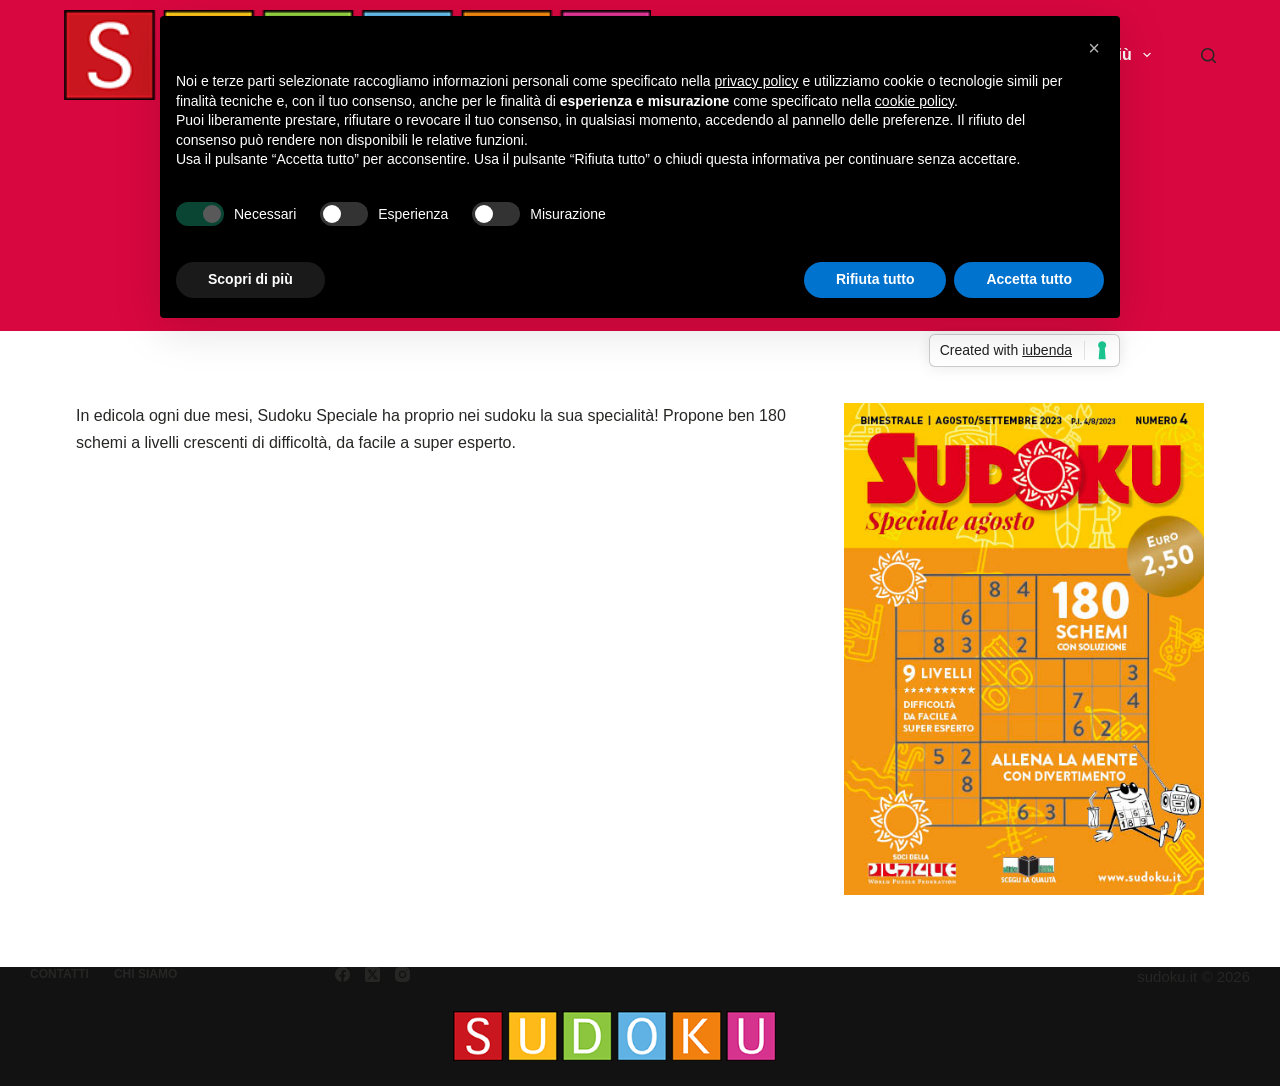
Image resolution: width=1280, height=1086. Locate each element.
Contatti (59, 974)
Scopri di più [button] (250, 279)
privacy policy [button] (757, 81)
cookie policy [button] (914, 101)
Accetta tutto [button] (1029, 279)
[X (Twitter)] (372, 974)
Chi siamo (145, 974)
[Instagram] (402, 974)
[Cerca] (1208, 55)
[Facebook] (342, 974)
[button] (1094, 48)
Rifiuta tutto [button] (875, 279)
